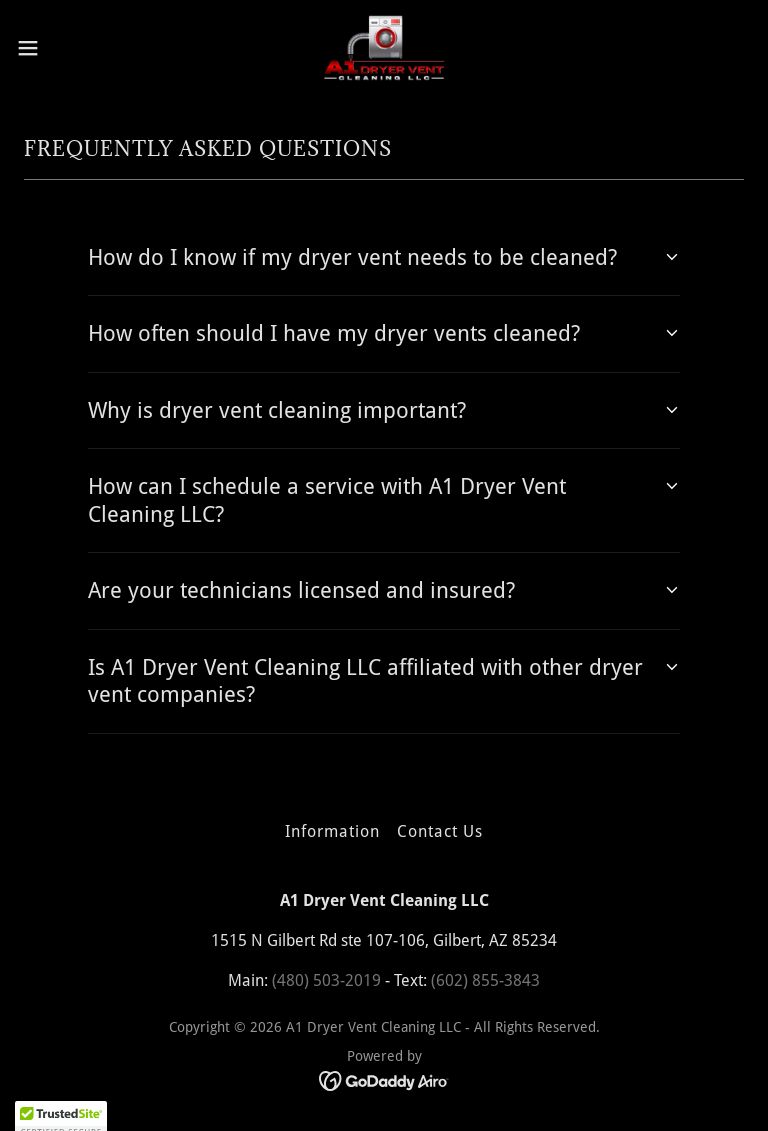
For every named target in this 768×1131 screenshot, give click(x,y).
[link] (384, 48)
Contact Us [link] (440, 831)
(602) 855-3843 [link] (485, 980)
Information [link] (332, 831)
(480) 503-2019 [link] (326, 980)
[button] (64, 48)
